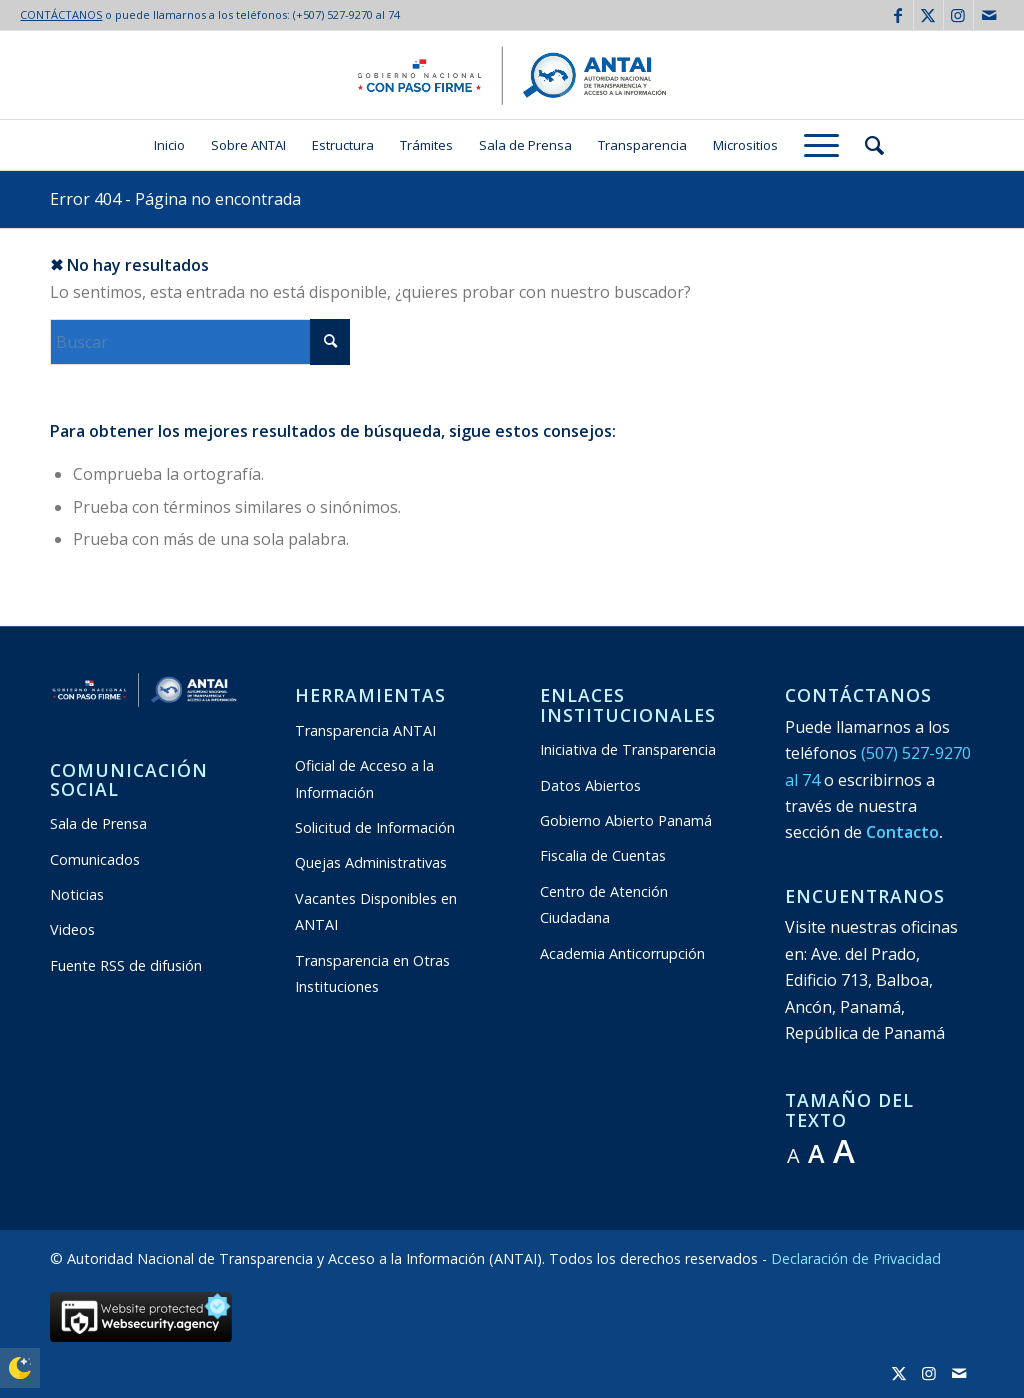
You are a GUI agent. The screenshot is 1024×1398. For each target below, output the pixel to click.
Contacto (902, 832)
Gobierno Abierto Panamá (626, 820)
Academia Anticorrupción (622, 953)
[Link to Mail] (989, 15)
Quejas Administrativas (371, 862)
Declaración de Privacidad (856, 1258)
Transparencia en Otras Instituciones (372, 973)
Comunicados (95, 859)
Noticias (77, 894)
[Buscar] (868, 145)
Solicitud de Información (375, 827)
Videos (72, 929)
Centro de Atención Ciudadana (604, 904)
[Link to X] (928, 15)
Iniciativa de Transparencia (628, 749)
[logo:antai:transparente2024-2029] (512, 75)
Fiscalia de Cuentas (603, 855)
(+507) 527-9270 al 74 (346, 14)
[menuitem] (169, 145)
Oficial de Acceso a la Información (364, 778)
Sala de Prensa (98, 823)
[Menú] (821, 145)
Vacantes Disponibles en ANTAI (376, 911)
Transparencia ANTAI (365, 730)
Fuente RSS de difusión (126, 965)
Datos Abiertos (590, 785)
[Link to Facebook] (898, 15)
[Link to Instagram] (958, 15)
